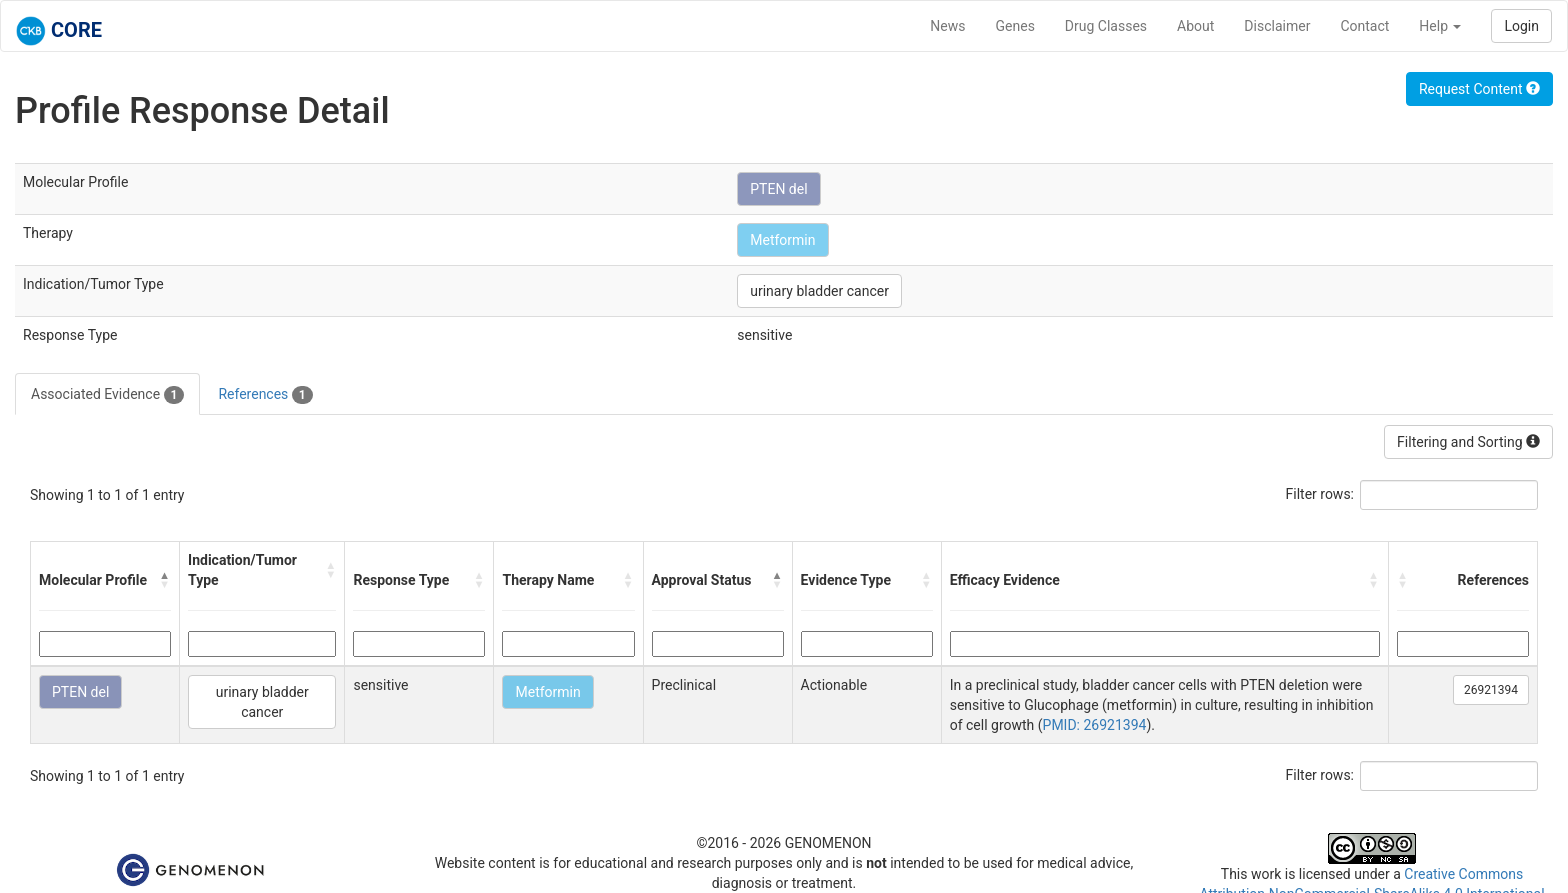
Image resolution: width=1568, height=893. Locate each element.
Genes (1015, 26)
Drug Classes (1106, 26)
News (947, 26)
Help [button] (1440, 26)
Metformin (782, 240)
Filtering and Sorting (1468, 442)
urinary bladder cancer (819, 291)
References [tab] (265, 395)
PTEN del (778, 189)
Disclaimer (1277, 26)
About (1195, 26)
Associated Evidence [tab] (107, 395)
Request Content (1479, 89)
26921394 (1491, 690)
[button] (165, 580)
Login (1521, 26)
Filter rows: (1320, 494)
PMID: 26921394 (1095, 725)
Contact (1364, 26)
